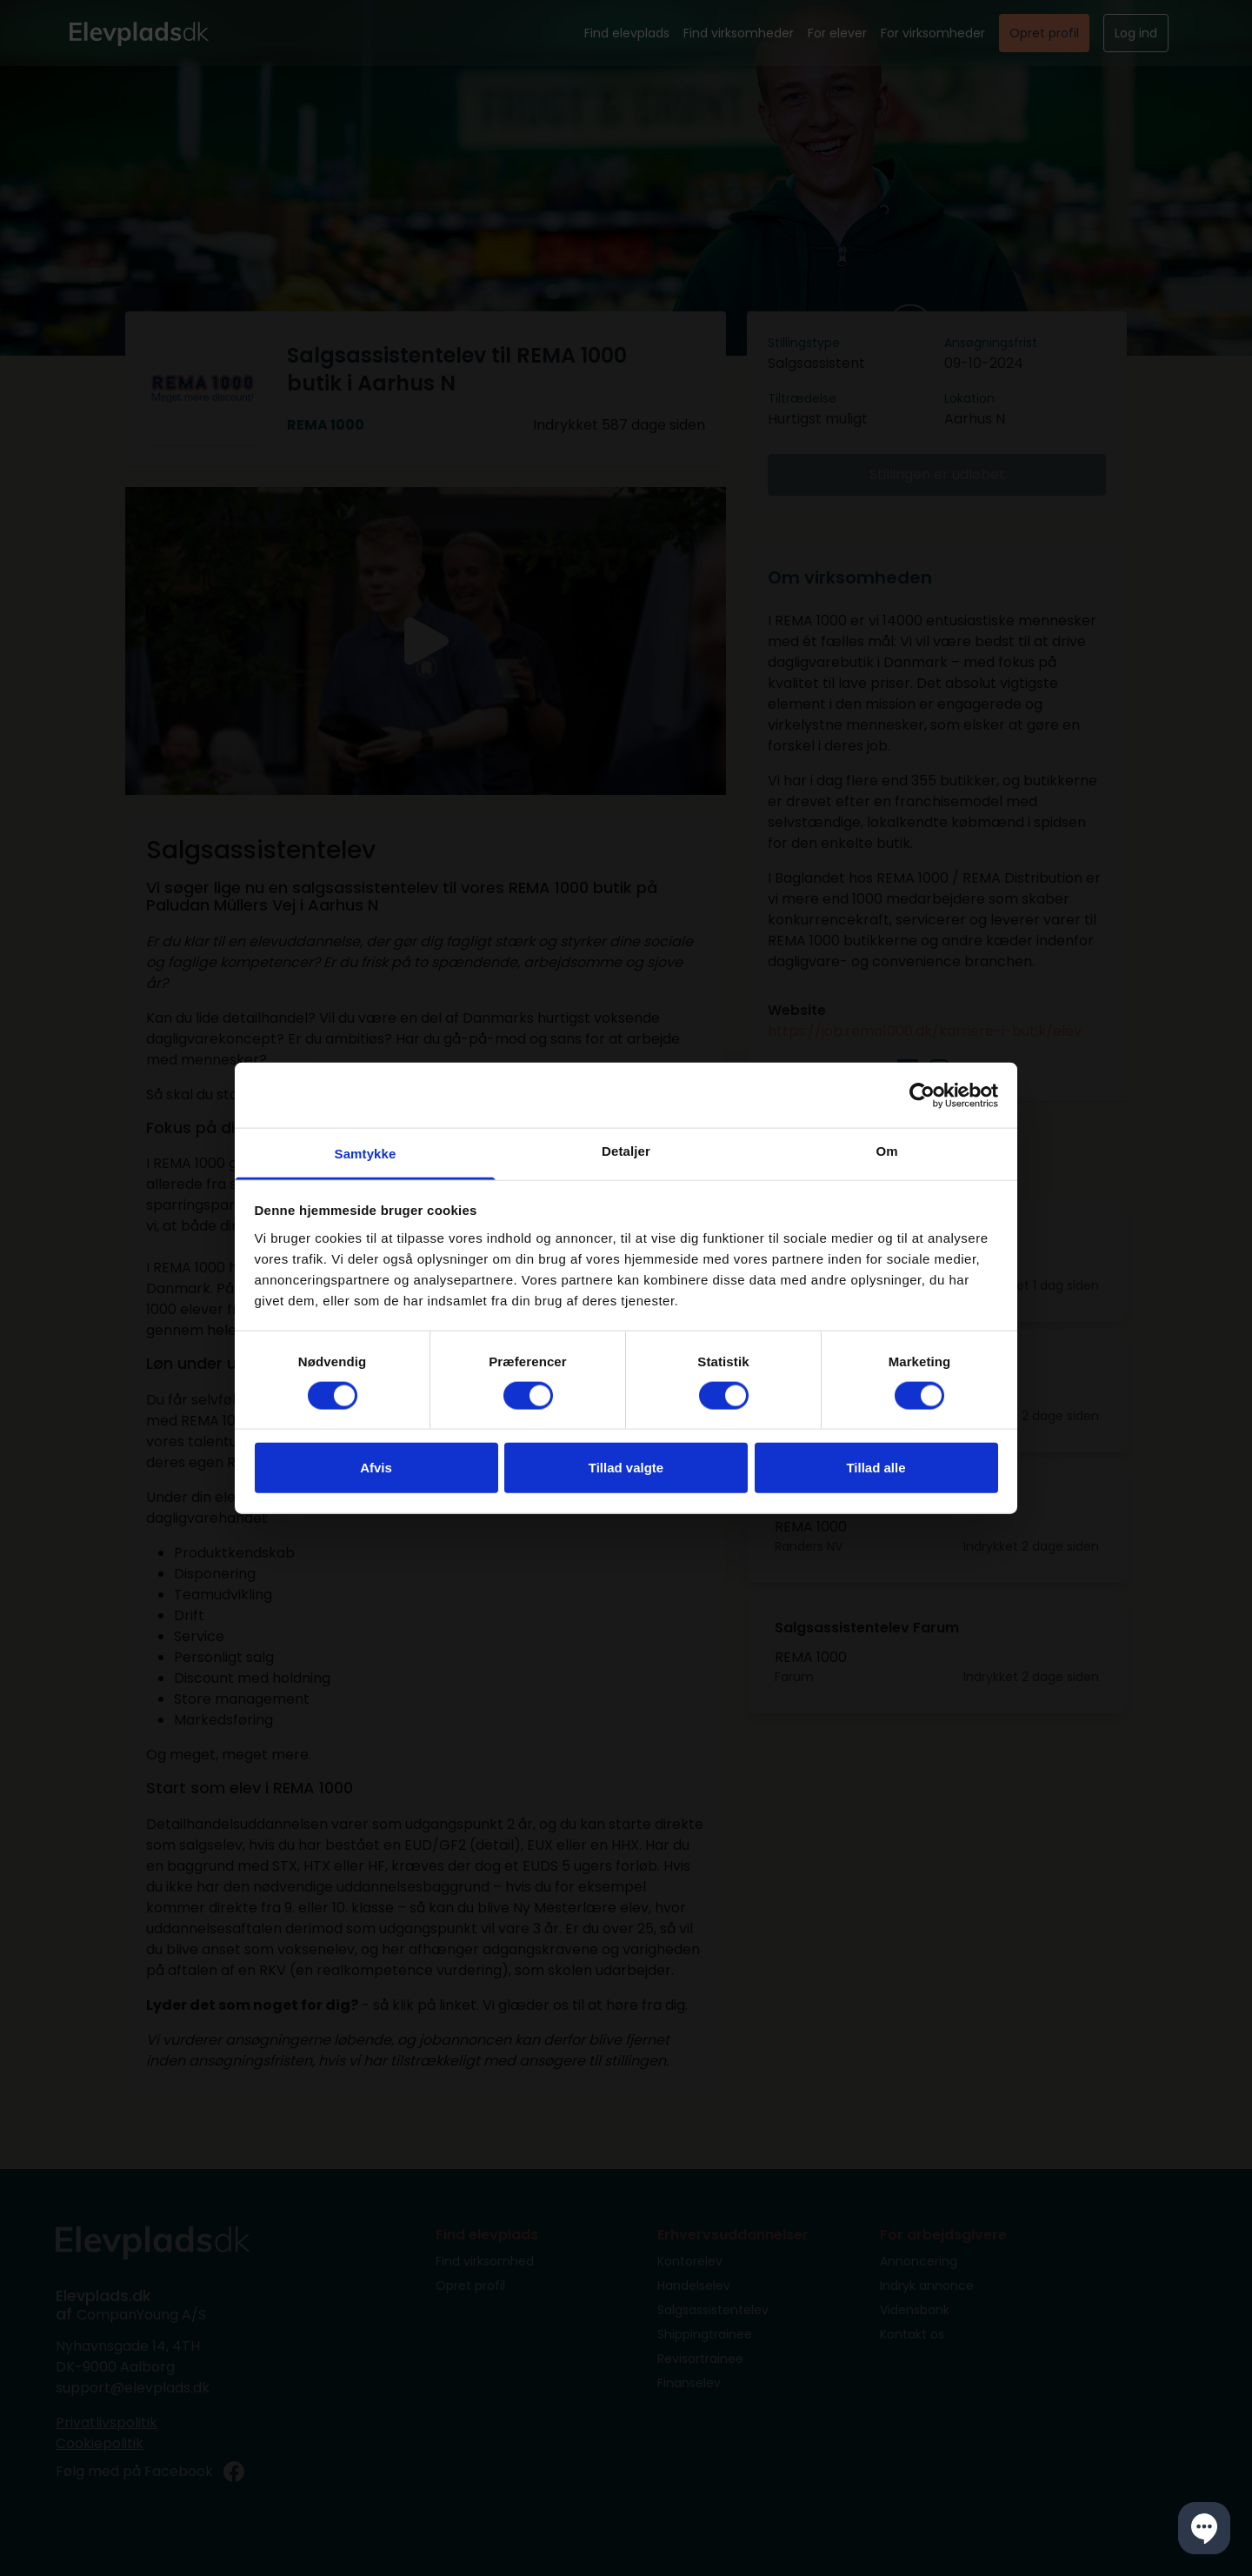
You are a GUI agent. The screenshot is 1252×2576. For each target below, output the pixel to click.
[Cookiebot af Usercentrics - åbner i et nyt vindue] (922, 1095)
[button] (1204, 2528)
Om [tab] (886, 1151)
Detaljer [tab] (626, 1151)
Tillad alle (875, 1467)
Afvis (376, 1467)
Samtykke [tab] (365, 1153)
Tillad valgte (626, 1467)
